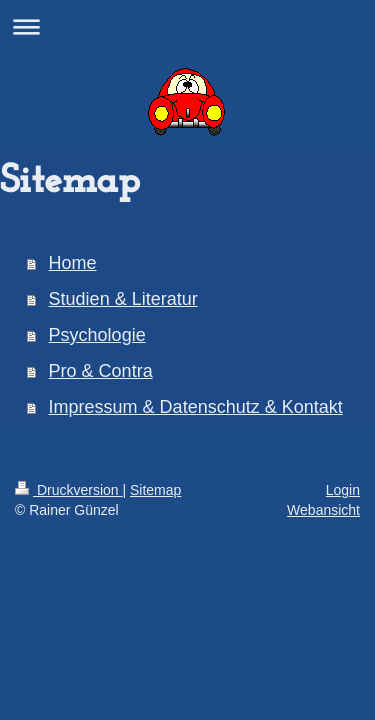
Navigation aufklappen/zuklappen (187, 26)
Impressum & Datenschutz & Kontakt (196, 407)
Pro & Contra (101, 371)
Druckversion (68, 490)
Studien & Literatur (123, 299)
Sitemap (155, 490)
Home (73, 263)
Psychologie (97, 335)
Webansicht (323, 510)
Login (343, 490)
